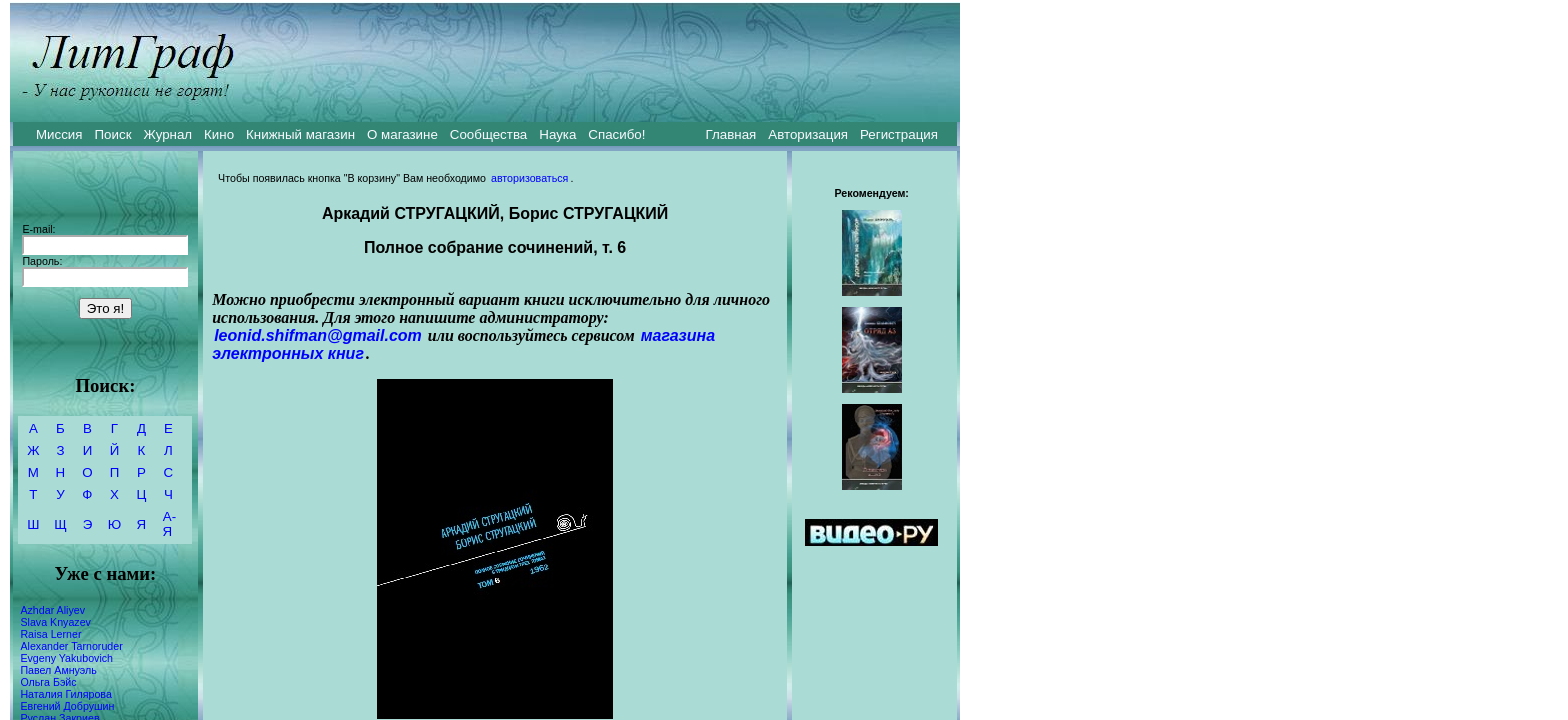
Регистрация (899, 134)
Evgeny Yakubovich (66, 658)
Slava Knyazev (55, 622)
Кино (219, 134)
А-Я (169, 524)
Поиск (113, 134)
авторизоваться (529, 178)
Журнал (167, 134)
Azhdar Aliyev (52, 610)
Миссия (59, 134)
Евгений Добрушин (67, 706)
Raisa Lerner (50, 634)
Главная (731, 134)
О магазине (402, 134)
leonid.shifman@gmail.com (318, 335)
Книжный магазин (300, 134)
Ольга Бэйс (48, 682)
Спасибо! (616, 134)
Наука (557, 134)
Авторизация (808, 134)
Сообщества (488, 134)
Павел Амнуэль (58, 670)
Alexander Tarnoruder (71, 646)
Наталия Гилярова (65, 694)
